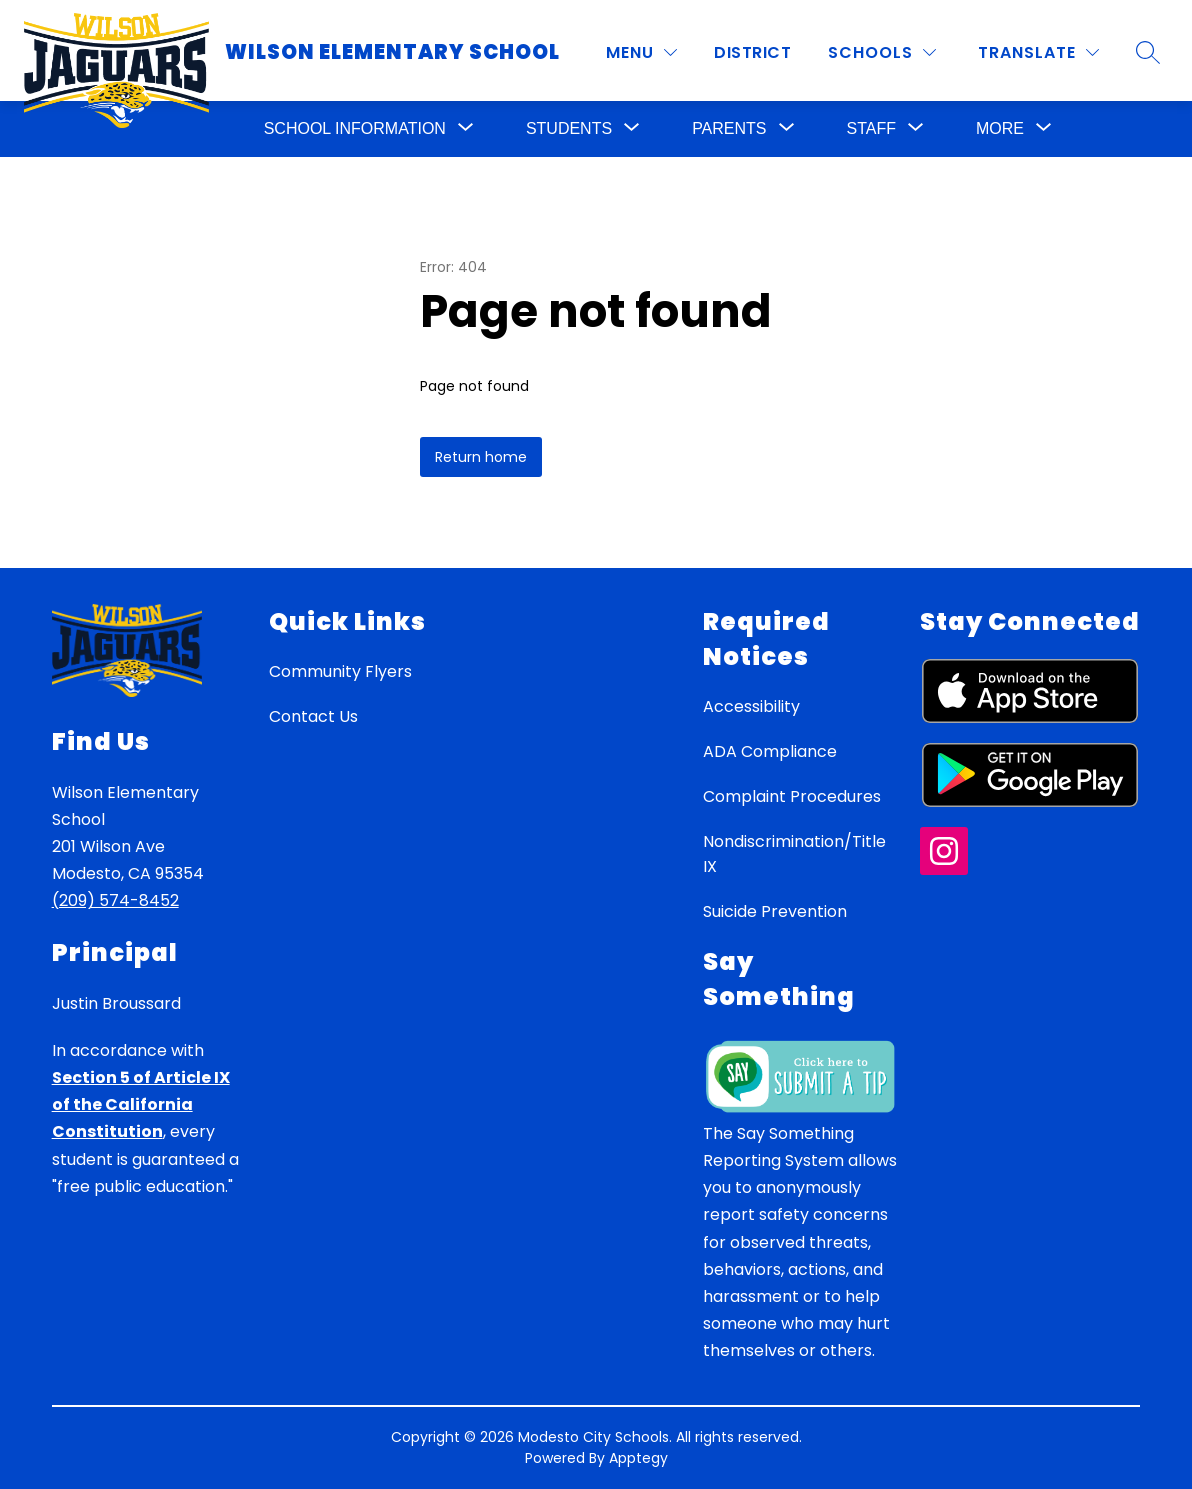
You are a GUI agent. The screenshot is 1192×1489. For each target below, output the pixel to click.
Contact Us (313, 716)
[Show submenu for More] (1000, 129)
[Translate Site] (1038, 52)
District (752, 52)
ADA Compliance (770, 751)
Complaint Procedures (792, 796)
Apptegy (638, 1458)
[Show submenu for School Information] (355, 129)
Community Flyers (340, 671)
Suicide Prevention (775, 911)
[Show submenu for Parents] (729, 129)
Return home (481, 457)
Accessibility (751, 706)
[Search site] (1148, 52)
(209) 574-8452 (115, 900)
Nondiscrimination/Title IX (794, 854)
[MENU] (641, 52)
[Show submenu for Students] (569, 129)
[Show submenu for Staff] (871, 129)
